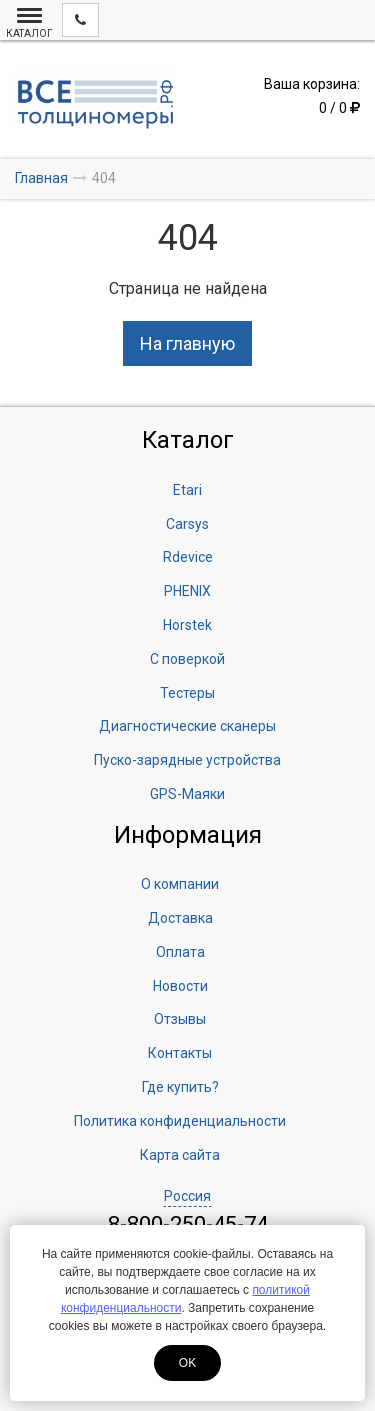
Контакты (180, 1053)
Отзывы (180, 1019)
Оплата (180, 952)
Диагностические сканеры (187, 726)
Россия (187, 1196)
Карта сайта (180, 1155)
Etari (187, 490)
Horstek (187, 625)
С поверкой (187, 659)
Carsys (187, 524)
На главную (187, 343)
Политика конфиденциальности (180, 1121)
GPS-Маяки (187, 794)
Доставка (180, 918)
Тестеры (187, 693)
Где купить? (180, 1087)
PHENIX (187, 591)
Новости (180, 986)
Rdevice (188, 557)
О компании (180, 884)
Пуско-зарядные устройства (187, 760)
